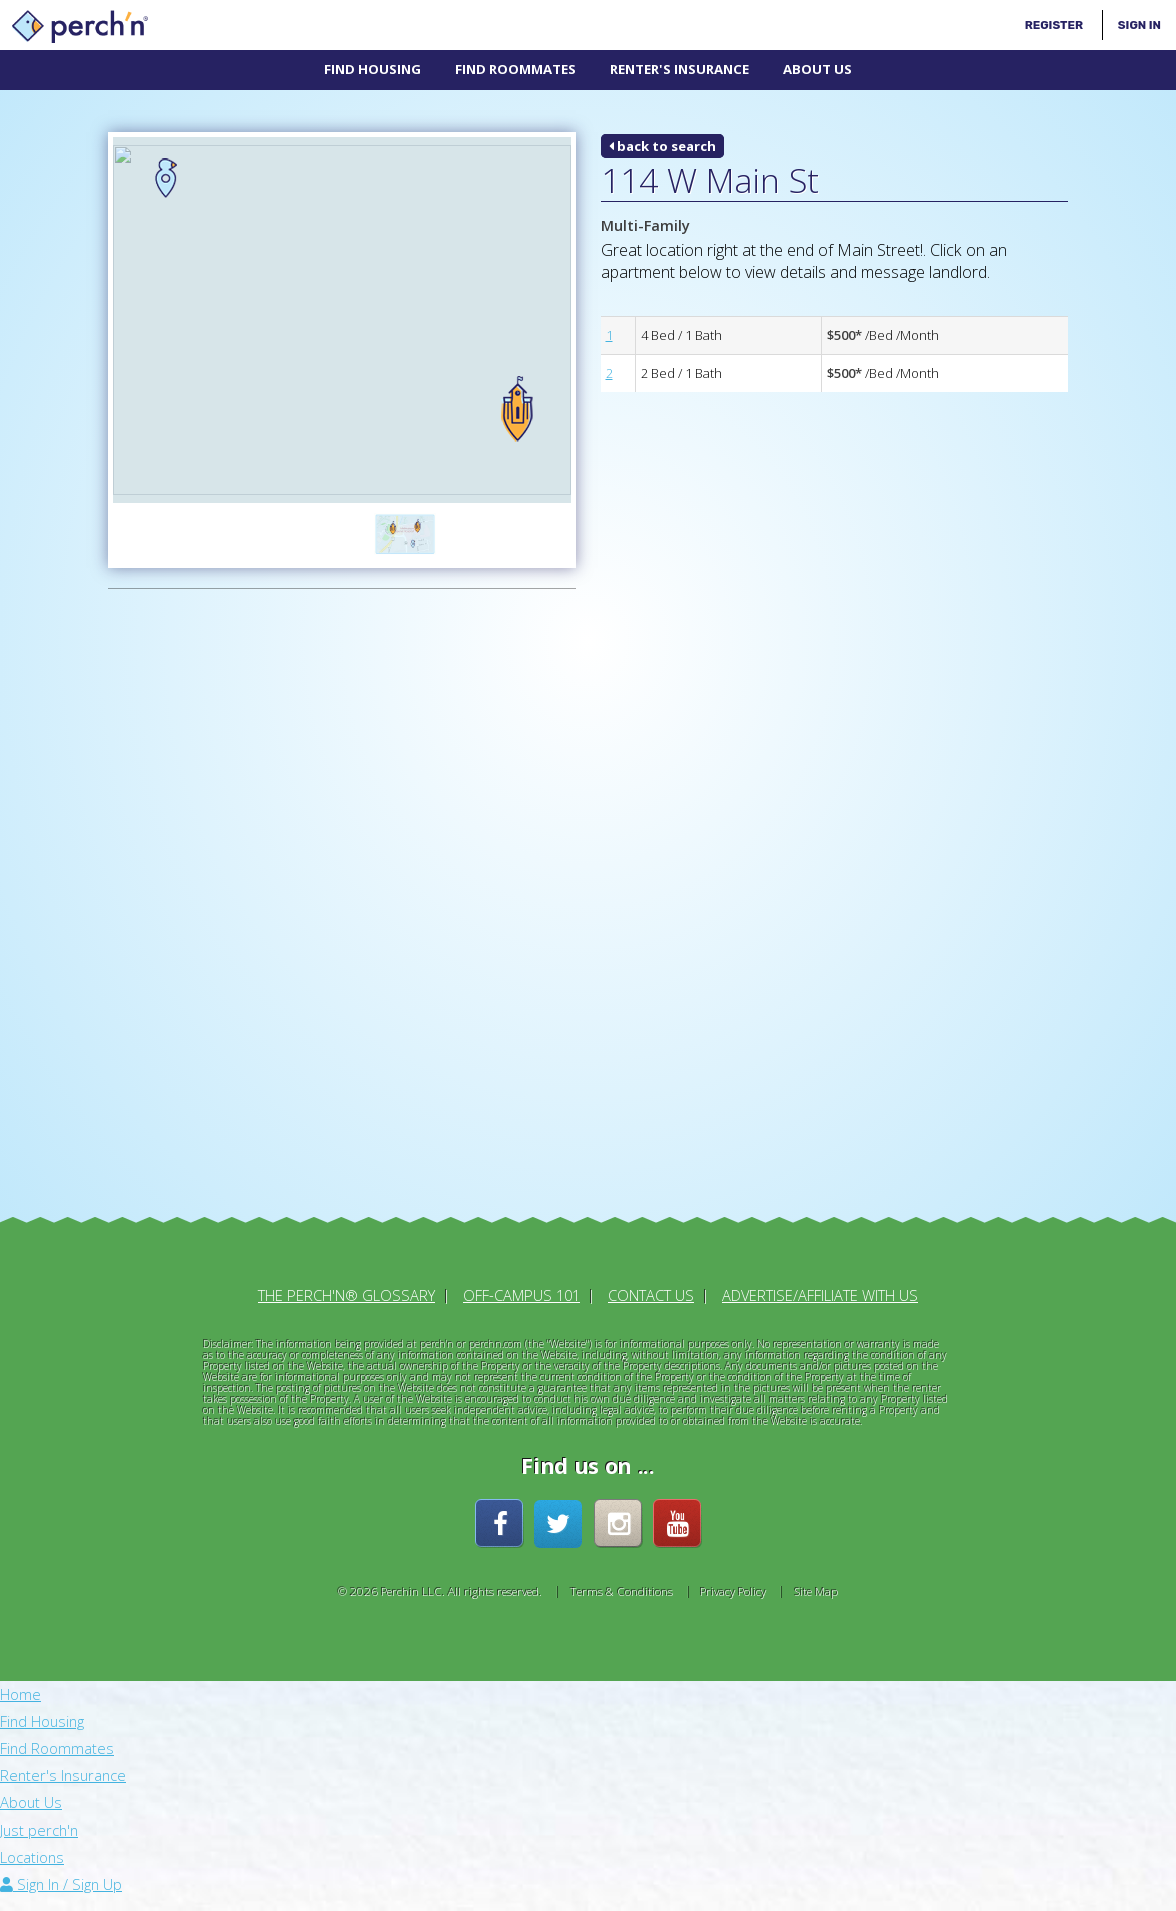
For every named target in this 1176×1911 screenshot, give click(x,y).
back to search (662, 146)
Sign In (1139, 25)
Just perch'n (39, 1821)
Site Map (816, 1583)
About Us (817, 69)
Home (20, 1686)
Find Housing (372, 69)
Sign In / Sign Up (61, 1876)
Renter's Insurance (679, 69)
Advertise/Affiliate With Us (820, 1287)
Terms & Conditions (621, 1583)
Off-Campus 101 (521, 1287)
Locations (32, 1849)
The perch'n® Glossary (346, 1287)
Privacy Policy (733, 1583)
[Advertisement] (218, 901)
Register (1054, 25)
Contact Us (651, 1287)
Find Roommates (515, 69)
